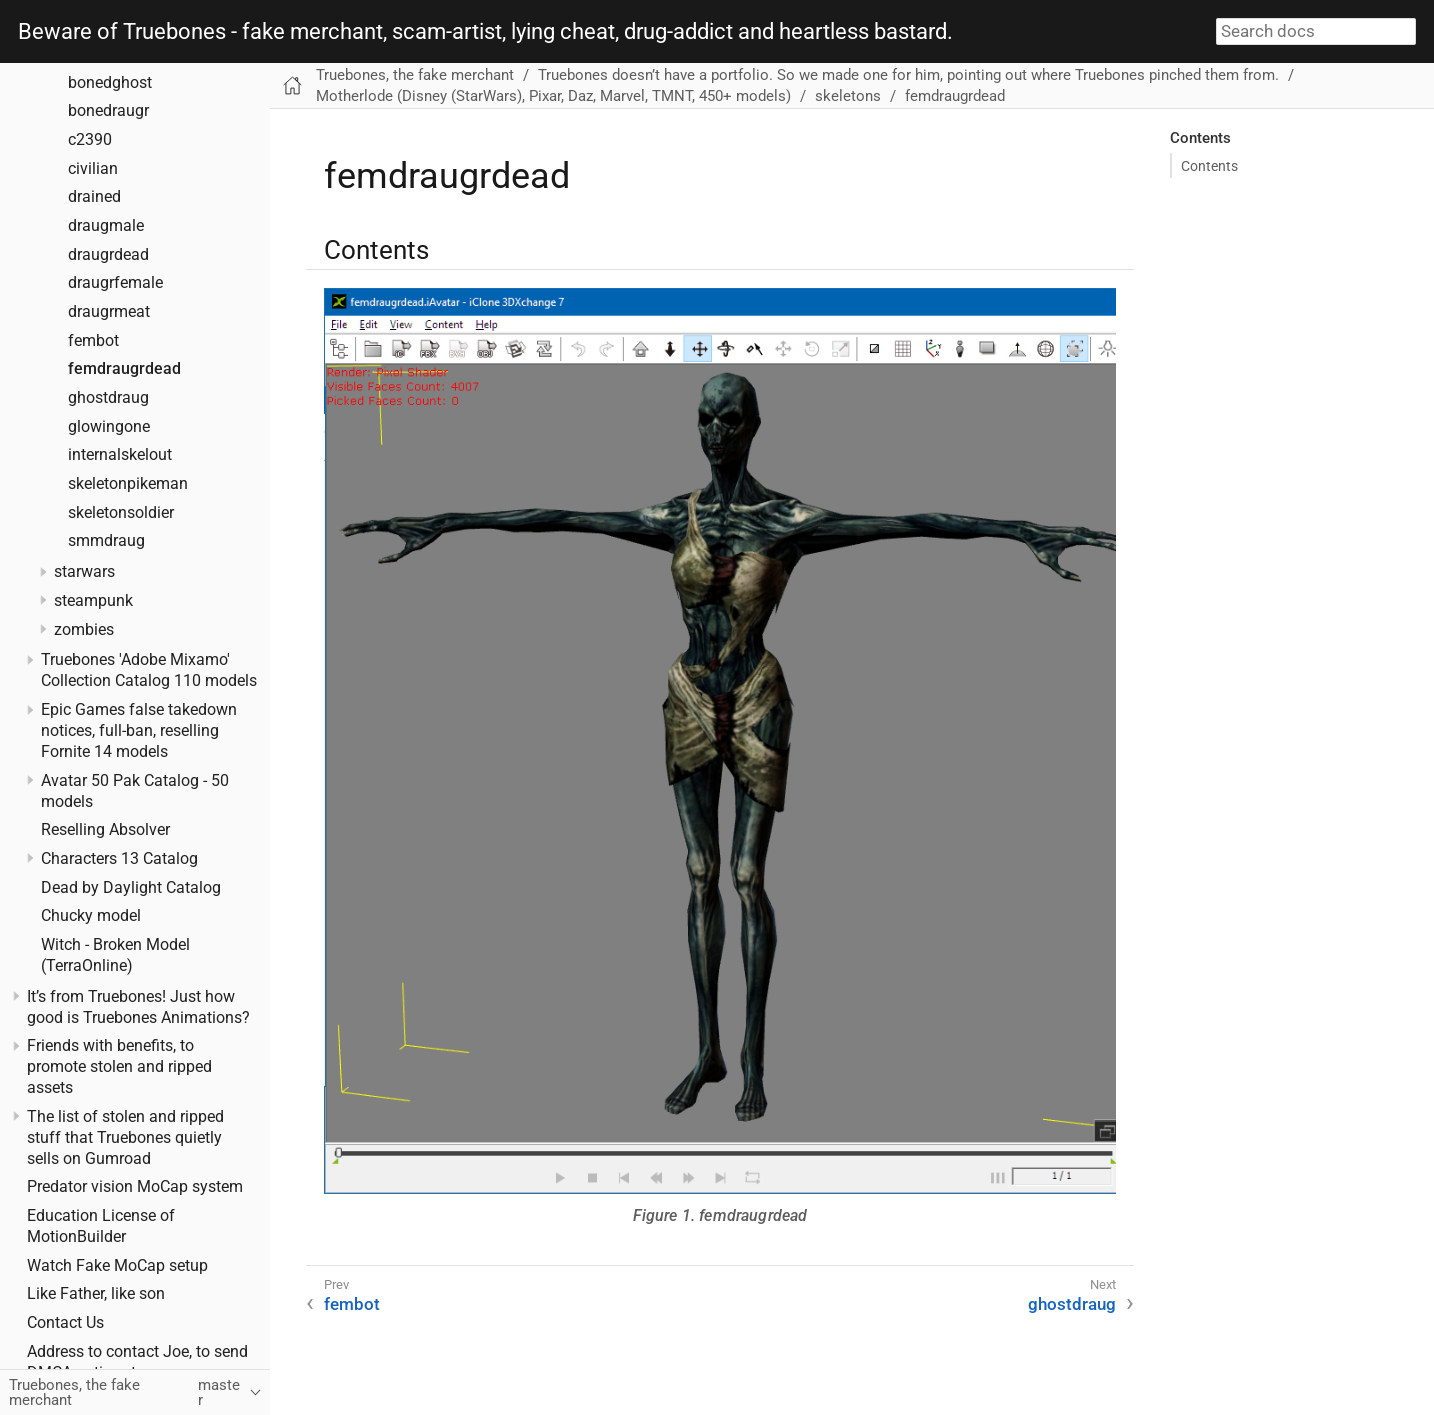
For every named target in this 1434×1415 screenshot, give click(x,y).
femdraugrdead (124, 369)
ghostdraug (108, 398)
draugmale (106, 226)
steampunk (93, 601)
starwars (84, 572)
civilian (93, 169)
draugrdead (108, 255)
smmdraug (106, 541)
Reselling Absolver (105, 830)
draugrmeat (109, 312)
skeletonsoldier (121, 513)
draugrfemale (115, 283)
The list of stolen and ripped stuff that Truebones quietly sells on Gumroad (125, 1138)
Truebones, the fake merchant (415, 75)
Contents (1209, 166)
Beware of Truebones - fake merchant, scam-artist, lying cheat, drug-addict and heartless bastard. (485, 32)
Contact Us (65, 1323)
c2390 (90, 140)
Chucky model (91, 916)
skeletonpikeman (128, 484)
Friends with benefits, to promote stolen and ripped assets (119, 1067)
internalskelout (120, 455)
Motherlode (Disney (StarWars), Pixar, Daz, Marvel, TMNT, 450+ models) (553, 96)
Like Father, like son (96, 1294)
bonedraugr (108, 111)
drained (94, 197)
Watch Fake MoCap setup (117, 1266)
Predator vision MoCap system (135, 1187)
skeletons (848, 96)
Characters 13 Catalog (119, 859)
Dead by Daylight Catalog (131, 888)
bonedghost (110, 83)
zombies (84, 630)
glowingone (109, 427)
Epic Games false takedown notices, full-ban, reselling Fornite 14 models (139, 731)
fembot (93, 341)
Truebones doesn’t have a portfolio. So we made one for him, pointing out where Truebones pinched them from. (908, 75)
